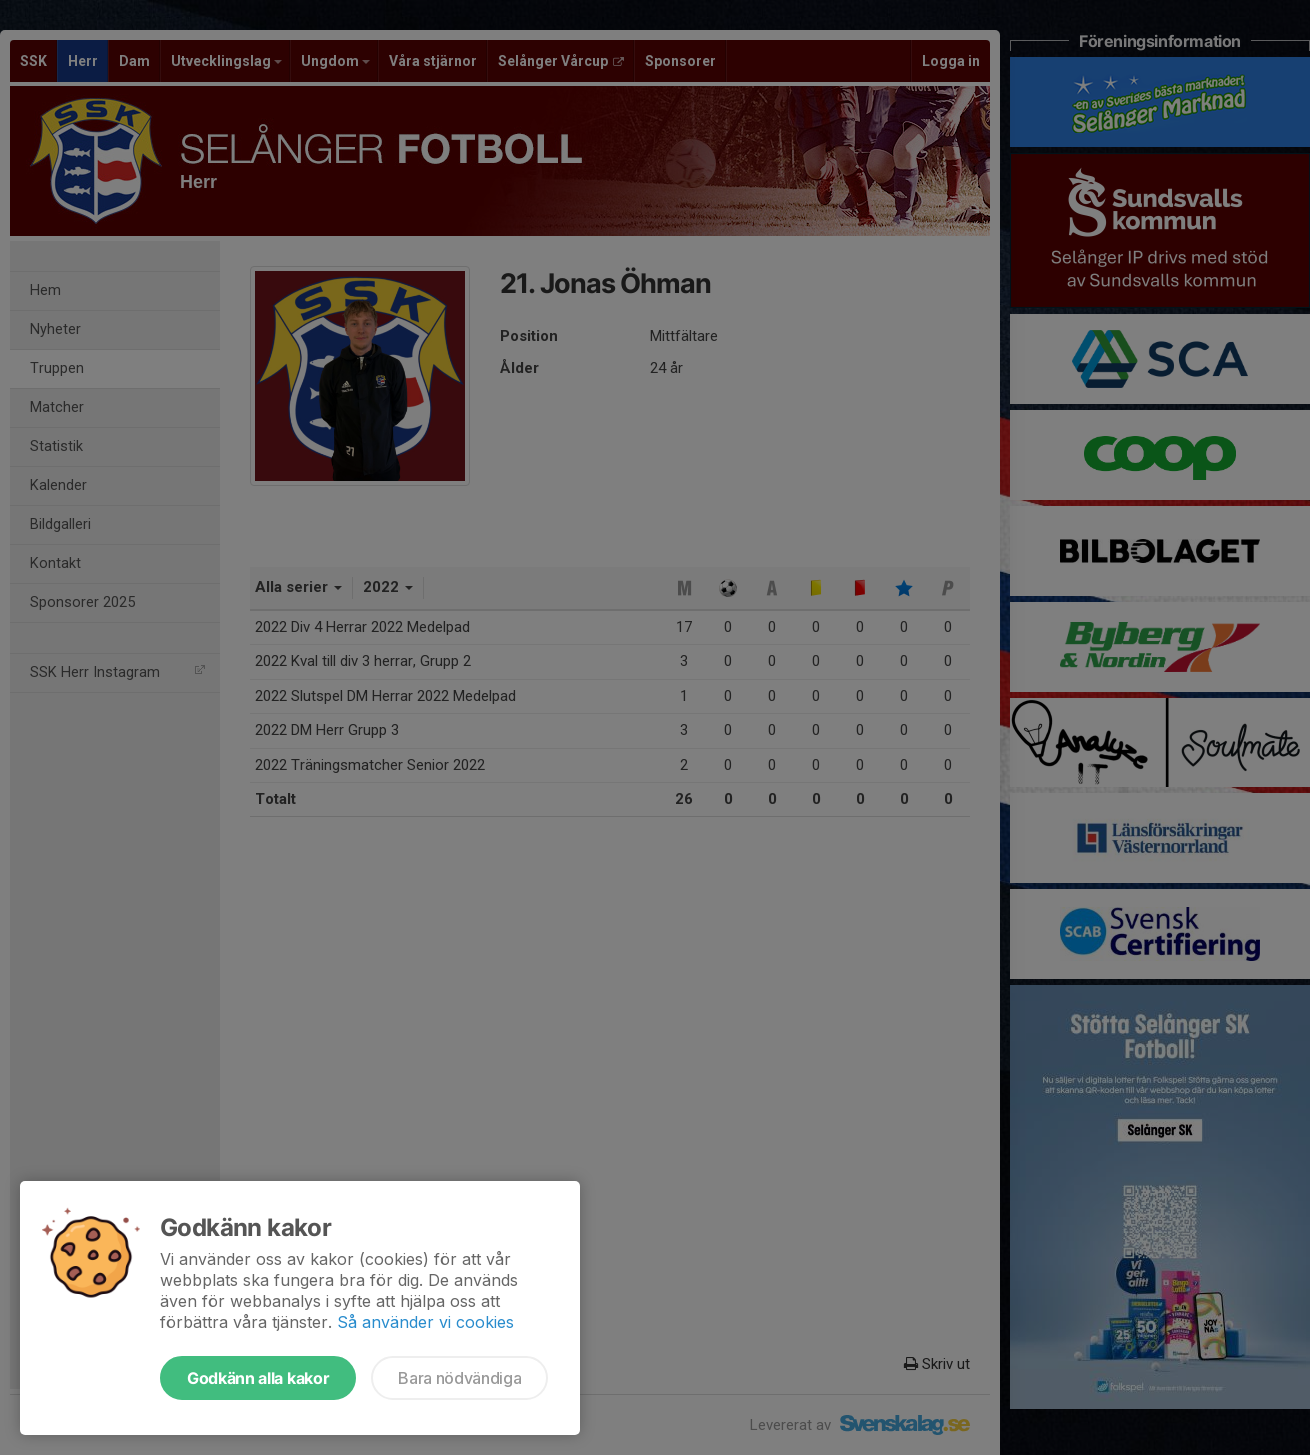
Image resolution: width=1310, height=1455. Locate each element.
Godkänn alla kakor (258, 1378)
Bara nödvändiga (459, 1378)
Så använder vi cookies (425, 1322)
